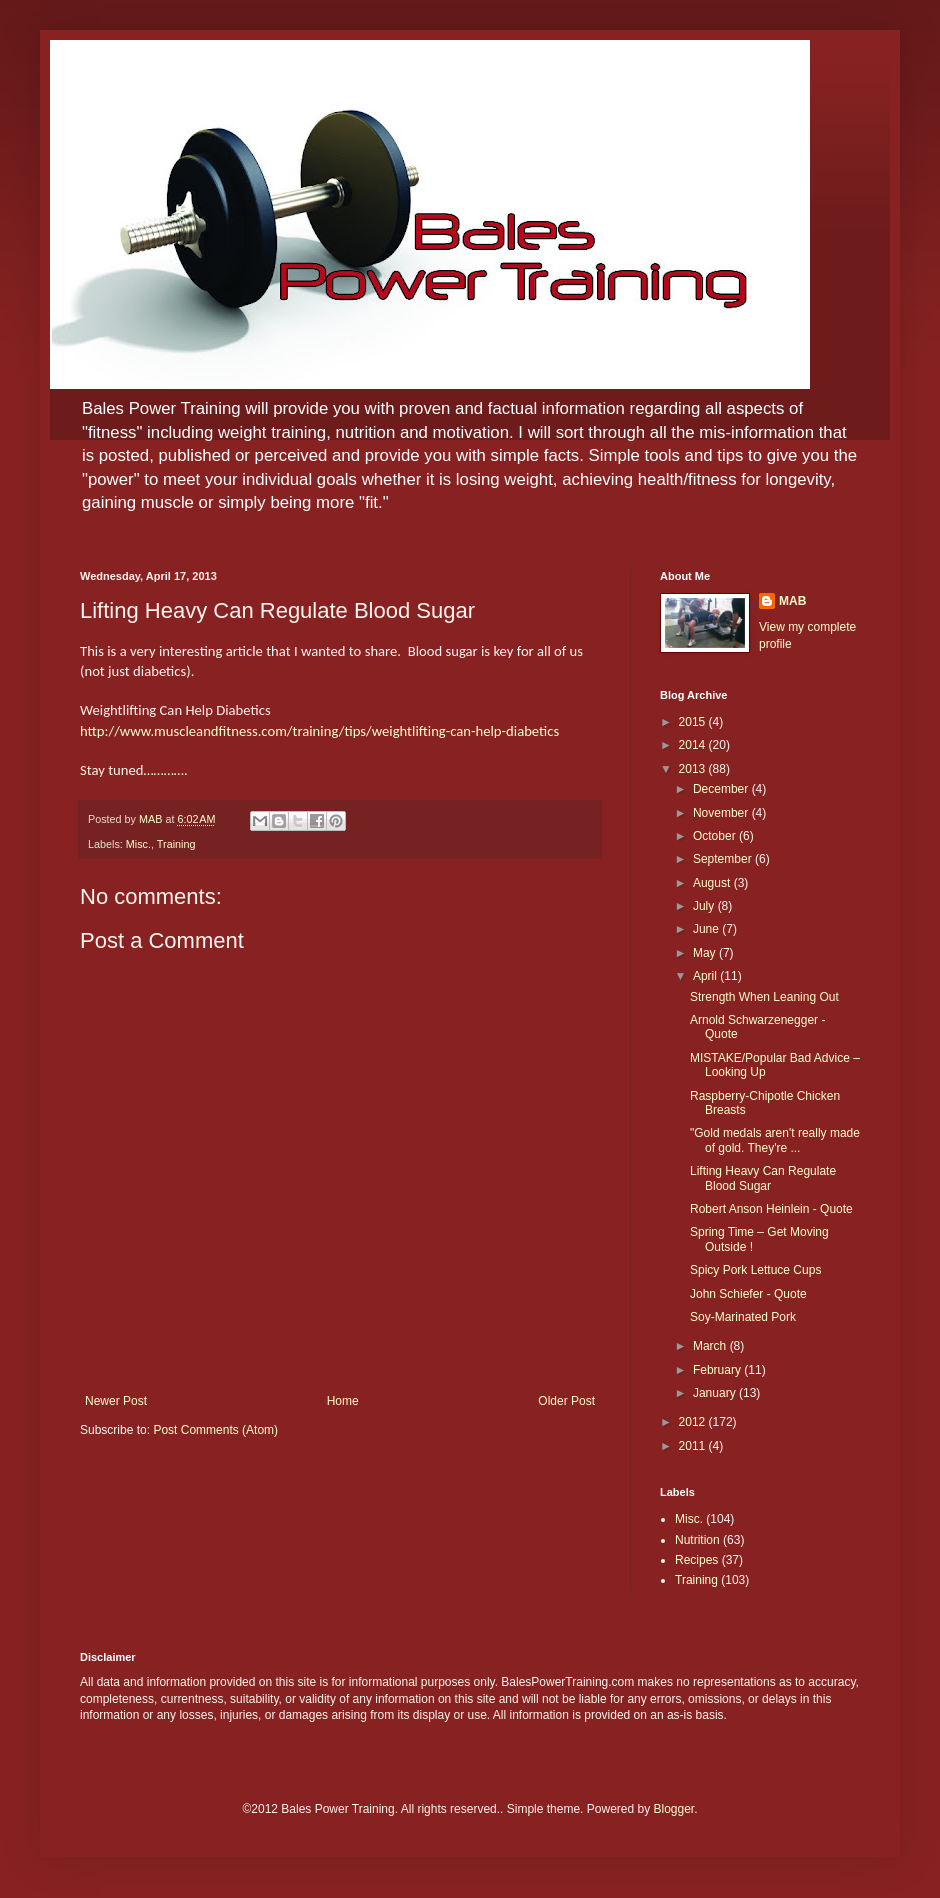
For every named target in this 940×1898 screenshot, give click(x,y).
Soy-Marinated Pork (743, 1317)
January (716, 1393)
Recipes (696, 1560)
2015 (694, 722)
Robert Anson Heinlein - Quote (771, 1209)
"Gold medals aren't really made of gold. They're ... (775, 1140)
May (706, 953)
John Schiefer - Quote (748, 1294)
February (718, 1370)
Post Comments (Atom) (215, 1430)
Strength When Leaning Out (764, 997)
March (711, 1346)
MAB (792, 601)
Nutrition (697, 1540)
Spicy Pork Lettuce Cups (755, 1270)
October (716, 836)
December (722, 789)
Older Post (566, 1401)
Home (343, 1401)
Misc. (138, 844)
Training (176, 844)
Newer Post (116, 1401)
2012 (694, 1422)
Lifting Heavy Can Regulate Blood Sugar (763, 1178)
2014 (694, 745)
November (722, 813)
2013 (694, 769)
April (706, 976)
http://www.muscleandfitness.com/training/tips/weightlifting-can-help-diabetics (319, 731)
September (724, 859)
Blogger (674, 1809)
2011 (694, 1446)
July (705, 906)
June (707, 929)
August (713, 883)
